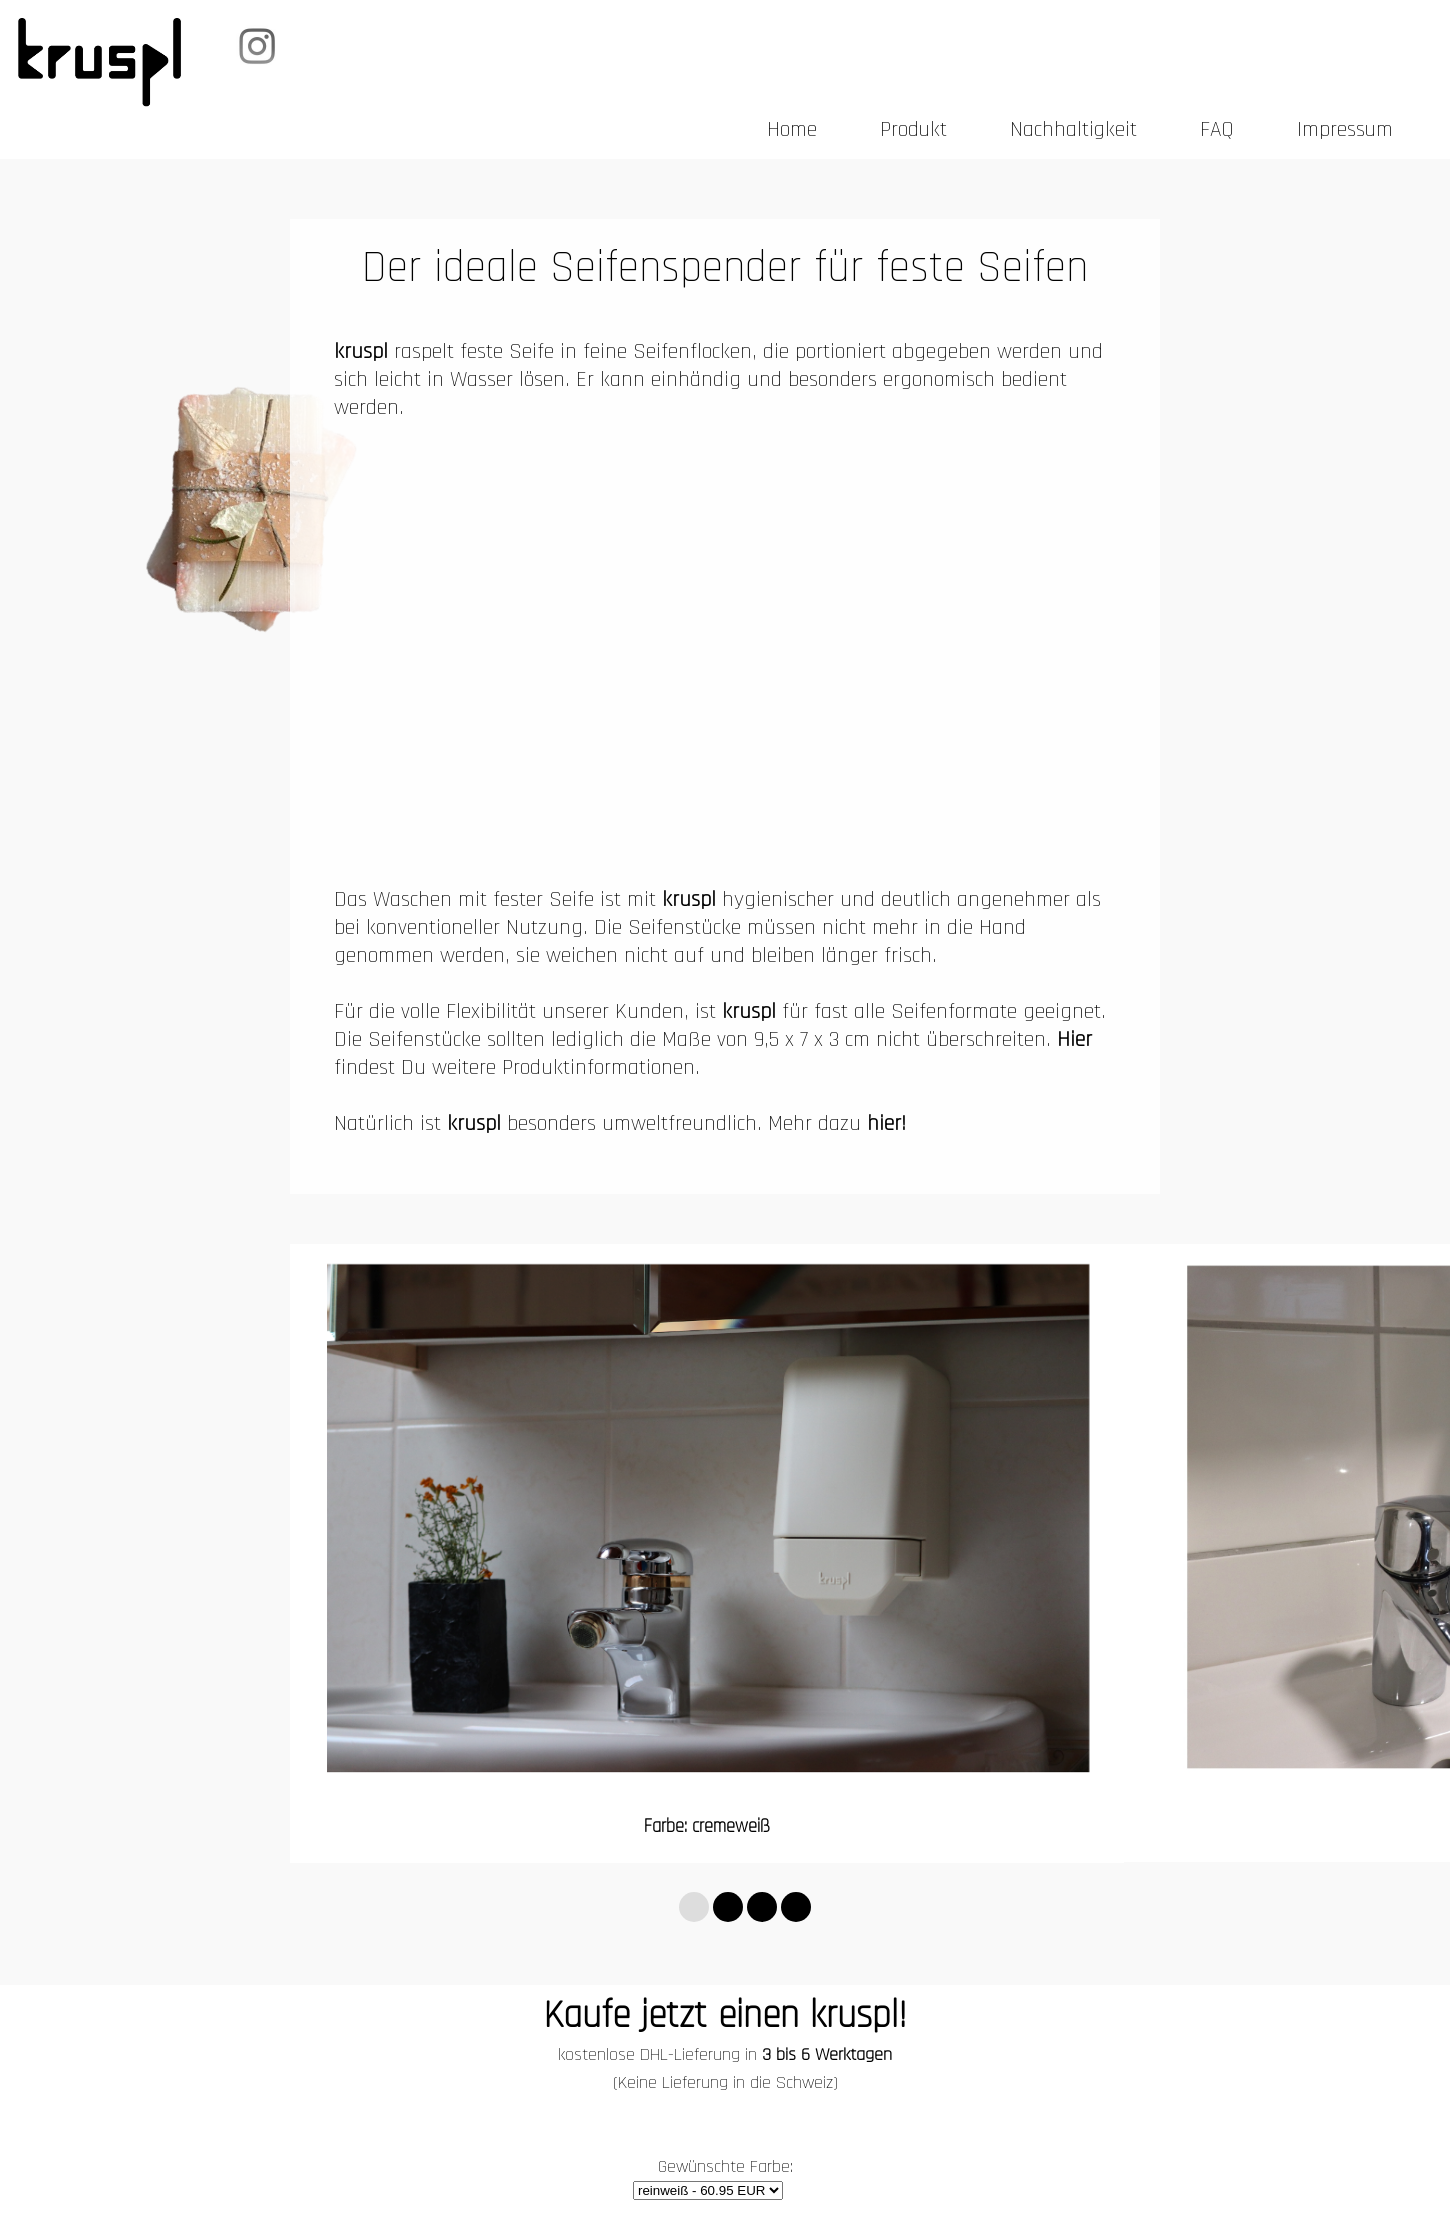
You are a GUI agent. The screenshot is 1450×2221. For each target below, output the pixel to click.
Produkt (913, 130)
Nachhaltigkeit (1073, 130)
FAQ (1217, 130)
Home (792, 130)
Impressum (1345, 130)
